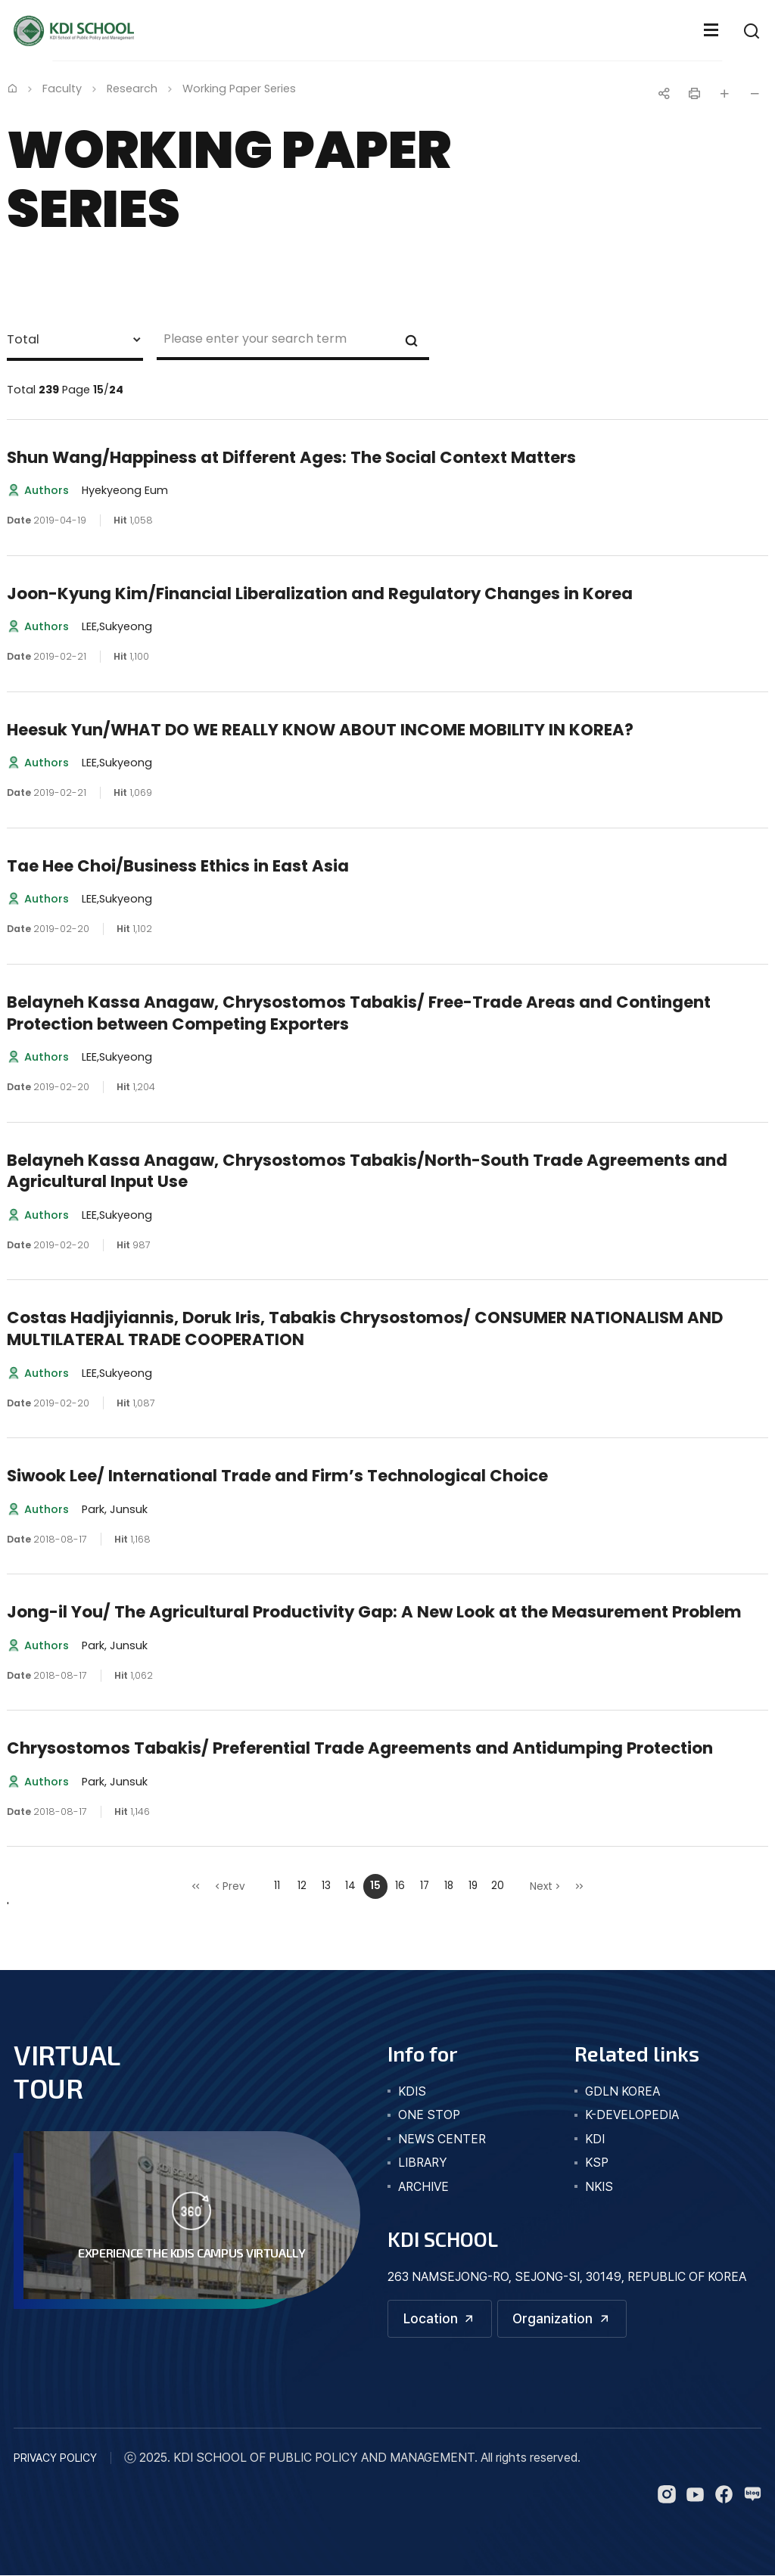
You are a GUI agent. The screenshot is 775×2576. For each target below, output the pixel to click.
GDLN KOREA (622, 2091)
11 (277, 1885)
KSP (596, 2162)
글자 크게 (724, 93)
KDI (595, 2139)
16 (400, 1885)
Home (12, 87)
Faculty (62, 88)
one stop (429, 2115)
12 (302, 1885)
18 (448, 1885)
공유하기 (663, 93)
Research (132, 88)
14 (350, 1885)
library (422, 2162)
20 (497, 1885)
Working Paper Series (239, 88)
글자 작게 (754, 93)
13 (326, 1885)
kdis (412, 2091)
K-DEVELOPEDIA (632, 2115)
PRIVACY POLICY (55, 2457)
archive (423, 2187)
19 (473, 1885)
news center (442, 2139)
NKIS (599, 2187)
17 (424, 1885)
